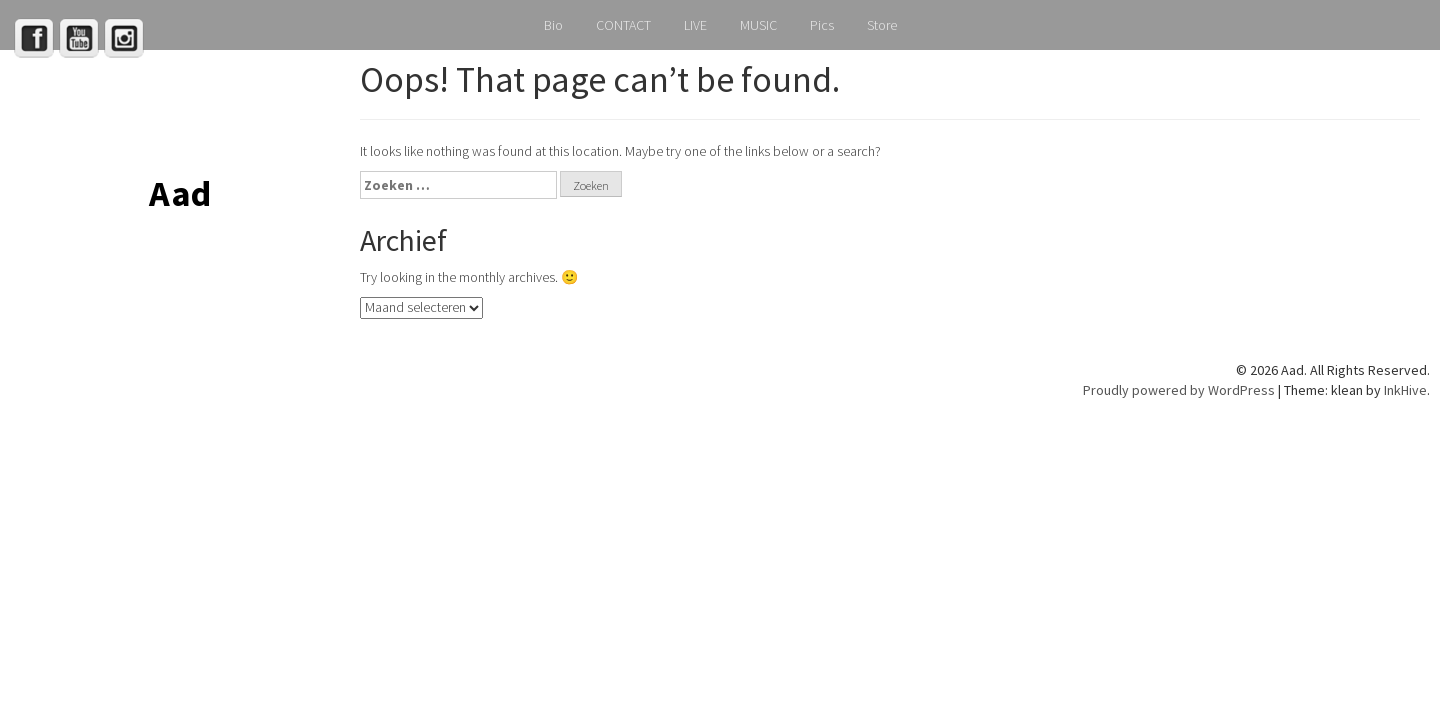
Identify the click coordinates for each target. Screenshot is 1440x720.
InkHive (1405, 390)
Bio (553, 25)
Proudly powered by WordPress (1179, 390)
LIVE (695, 25)
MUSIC (758, 25)
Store (882, 25)
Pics (822, 25)
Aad (180, 193)
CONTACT (623, 25)
